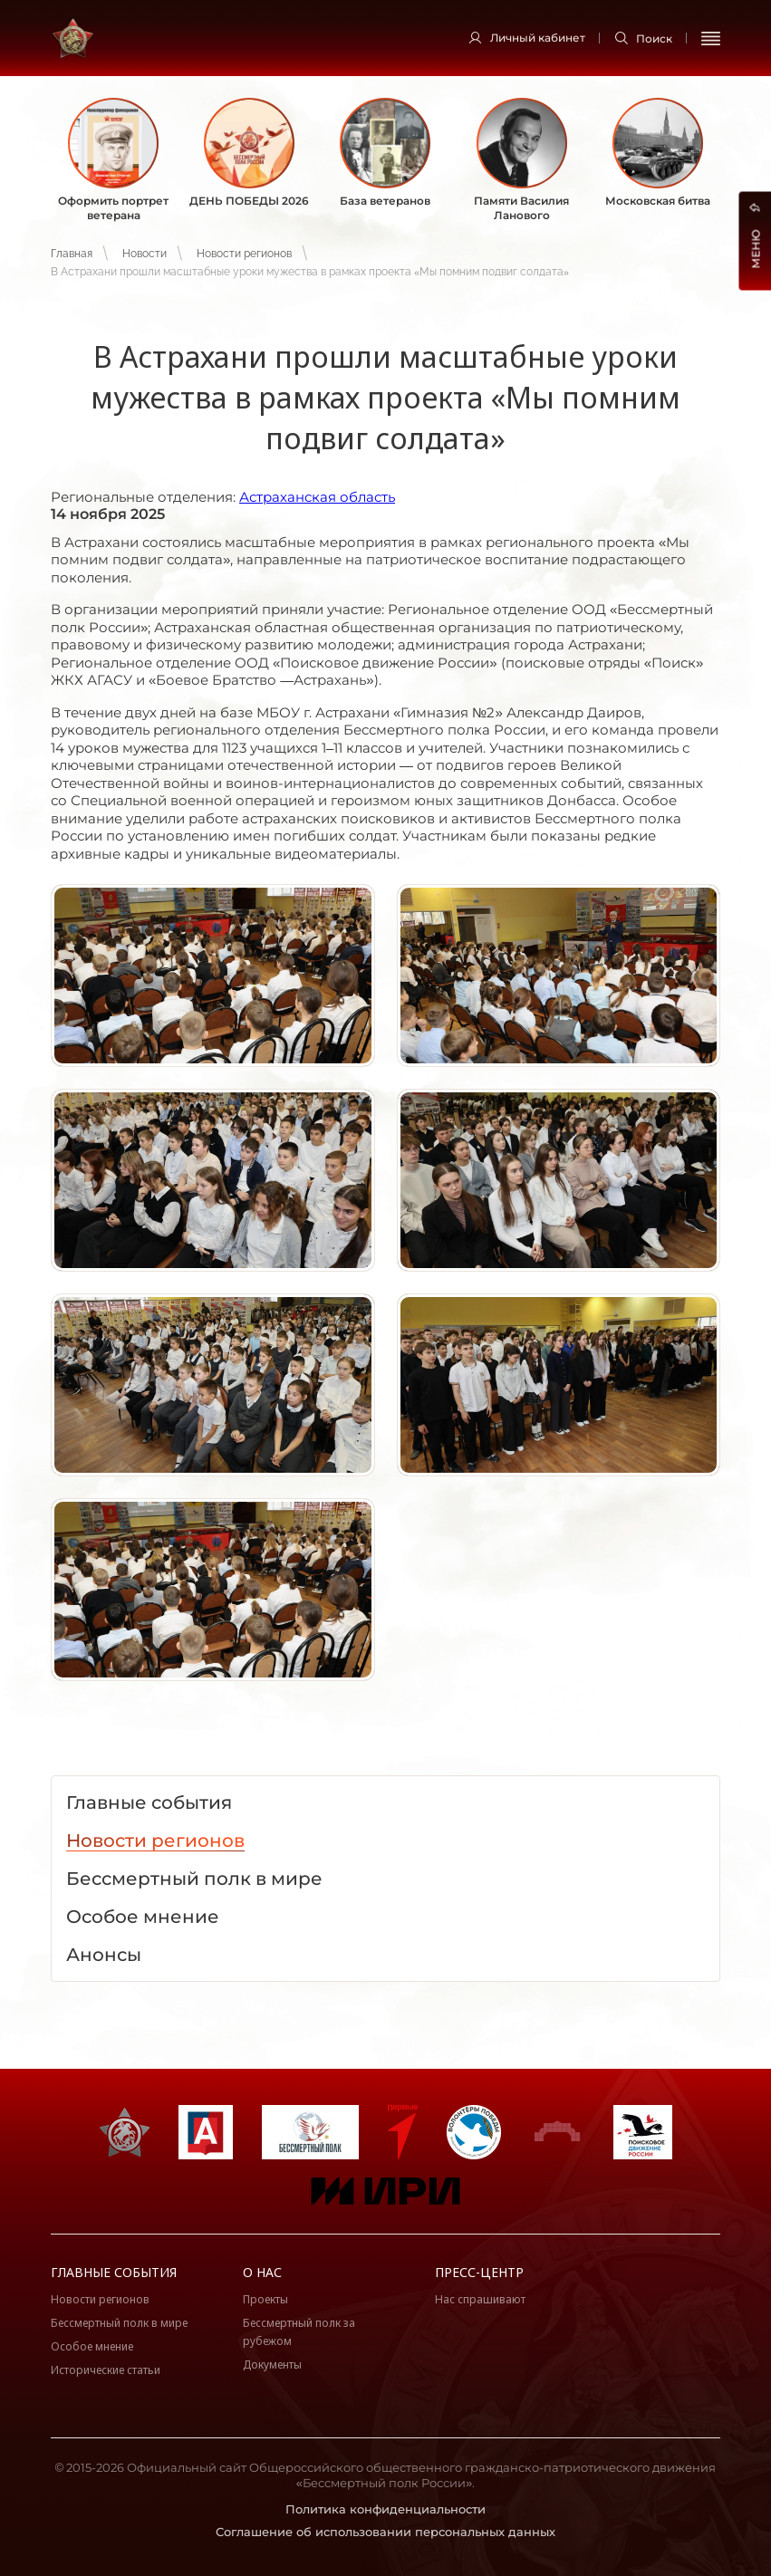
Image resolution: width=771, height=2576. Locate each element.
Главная (71, 253)
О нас (262, 2272)
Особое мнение (92, 2346)
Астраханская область (317, 496)
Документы (272, 2364)
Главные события (114, 2272)
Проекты (265, 2299)
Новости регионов (244, 253)
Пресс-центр (479, 2272)
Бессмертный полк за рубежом (299, 2332)
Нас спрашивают (480, 2299)
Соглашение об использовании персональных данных (385, 2531)
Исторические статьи (105, 2370)
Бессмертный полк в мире (119, 2323)
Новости (144, 253)
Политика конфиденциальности (385, 2509)
